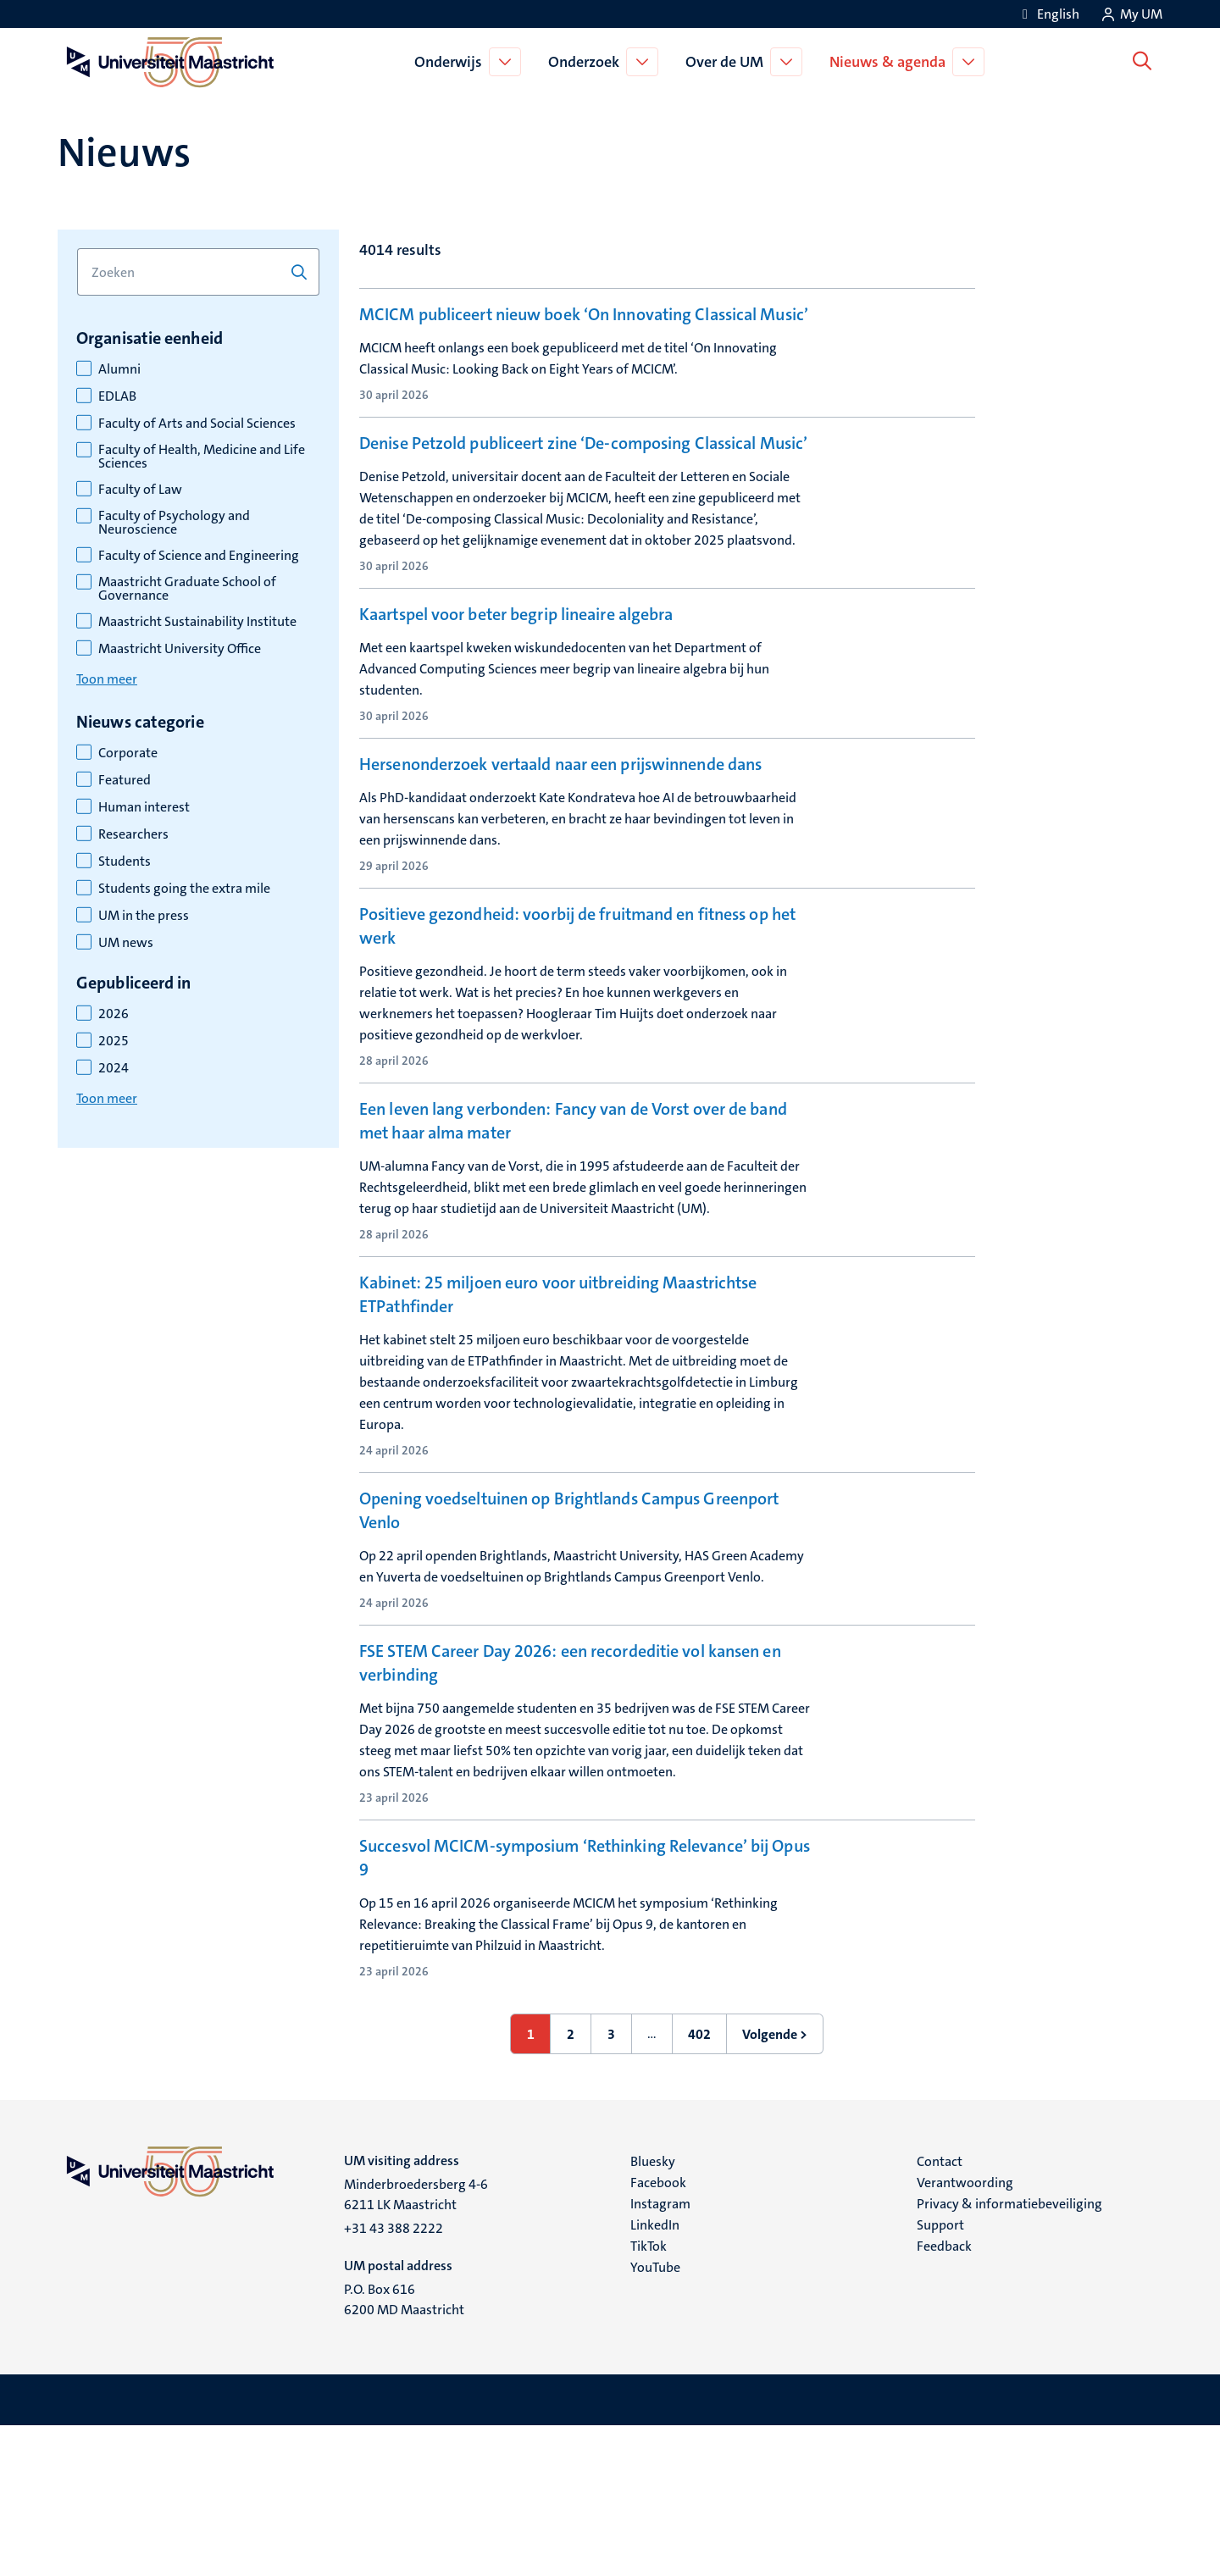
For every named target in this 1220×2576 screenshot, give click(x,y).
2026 (113, 1014)
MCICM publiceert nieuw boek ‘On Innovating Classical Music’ (583, 314)
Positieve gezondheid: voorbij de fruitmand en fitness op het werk (577, 1040)
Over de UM (728, 62)
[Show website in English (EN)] (1048, 14)
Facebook (658, 2332)
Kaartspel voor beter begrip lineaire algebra (516, 671)
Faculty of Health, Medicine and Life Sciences (201, 456)
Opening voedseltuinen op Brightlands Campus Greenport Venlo (569, 1629)
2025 (113, 1041)
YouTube (655, 2417)
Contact (939, 2311)
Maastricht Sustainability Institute (197, 622)
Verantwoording (965, 2332)
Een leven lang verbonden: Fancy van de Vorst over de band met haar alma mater (573, 1235)
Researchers (133, 834)
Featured (124, 780)
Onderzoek (587, 62)
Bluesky (652, 2311)
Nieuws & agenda (891, 62)
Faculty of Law (140, 489)
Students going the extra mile (184, 888)
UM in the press (143, 915)
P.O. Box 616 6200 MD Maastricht (404, 2449)
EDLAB (117, 396)
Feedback (944, 2396)
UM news (125, 943)
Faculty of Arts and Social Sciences (197, 423)
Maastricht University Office (179, 649)
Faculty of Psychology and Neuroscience (174, 522)
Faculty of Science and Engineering (198, 555)
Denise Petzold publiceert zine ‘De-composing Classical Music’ (583, 493)
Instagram (660, 2354)
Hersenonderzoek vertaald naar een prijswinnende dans (560, 850)
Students (124, 861)
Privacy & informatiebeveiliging (1009, 2354)
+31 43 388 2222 (393, 2378)
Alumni (119, 369)
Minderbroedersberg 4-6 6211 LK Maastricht (416, 2344)
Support (940, 2375)
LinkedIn (654, 2375)
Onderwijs (451, 62)
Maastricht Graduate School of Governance (187, 588)
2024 (113, 1068)
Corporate (128, 753)
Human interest (144, 807)
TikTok (648, 2396)
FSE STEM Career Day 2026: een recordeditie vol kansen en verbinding (570, 1808)
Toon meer (106, 679)
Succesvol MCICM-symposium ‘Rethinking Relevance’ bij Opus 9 (584, 2002)
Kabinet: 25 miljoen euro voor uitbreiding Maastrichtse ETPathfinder (558, 1413)
